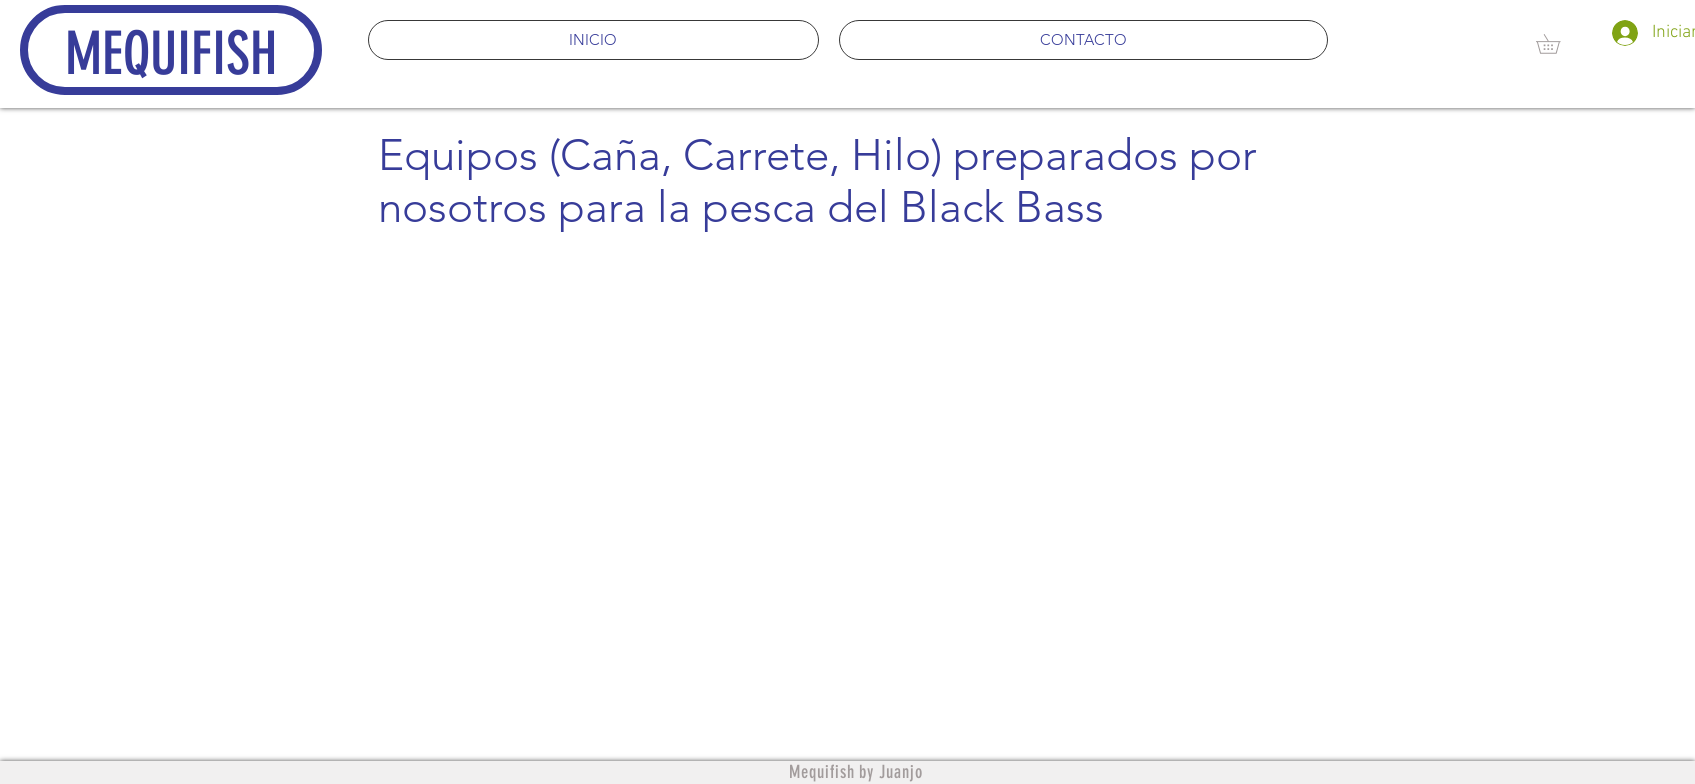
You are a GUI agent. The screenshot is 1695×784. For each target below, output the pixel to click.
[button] (1557, 44)
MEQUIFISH (171, 54)
